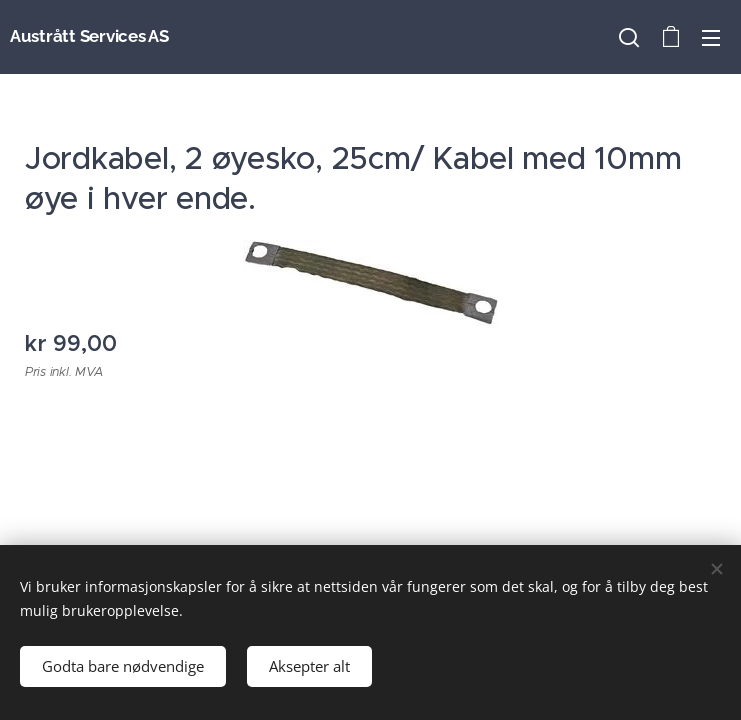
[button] (629, 37)
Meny (711, 38)
